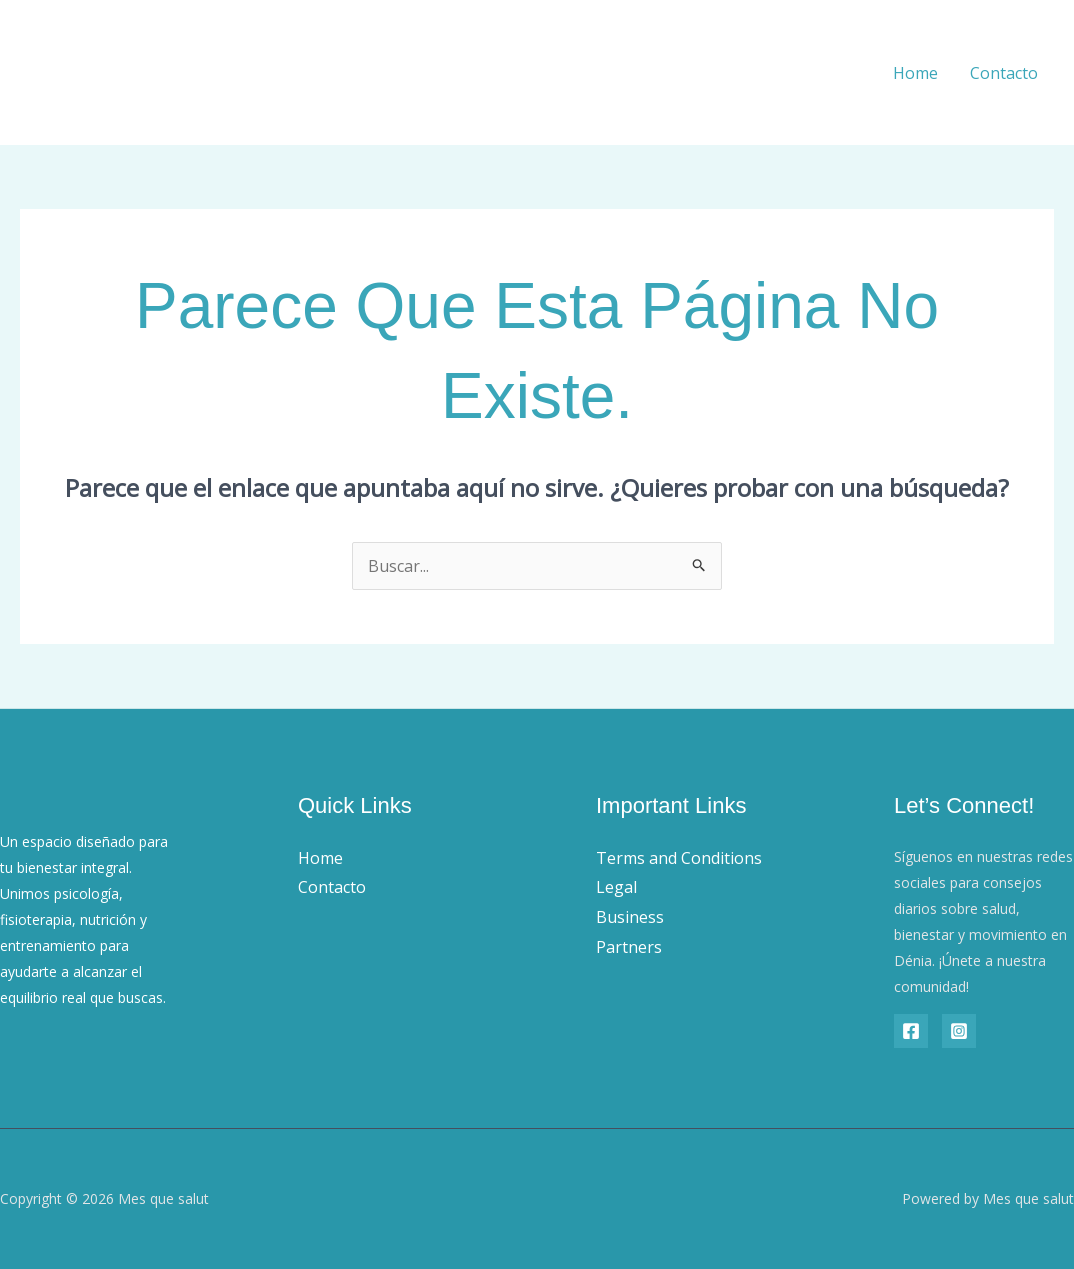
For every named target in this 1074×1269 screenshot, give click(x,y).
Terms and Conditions (679, 858)
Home (915, 73)
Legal (616, 887)
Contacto (1004, 73)
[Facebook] (911, 1031)
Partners (629, 947)
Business (630, 917)
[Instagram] (959, 1031)
